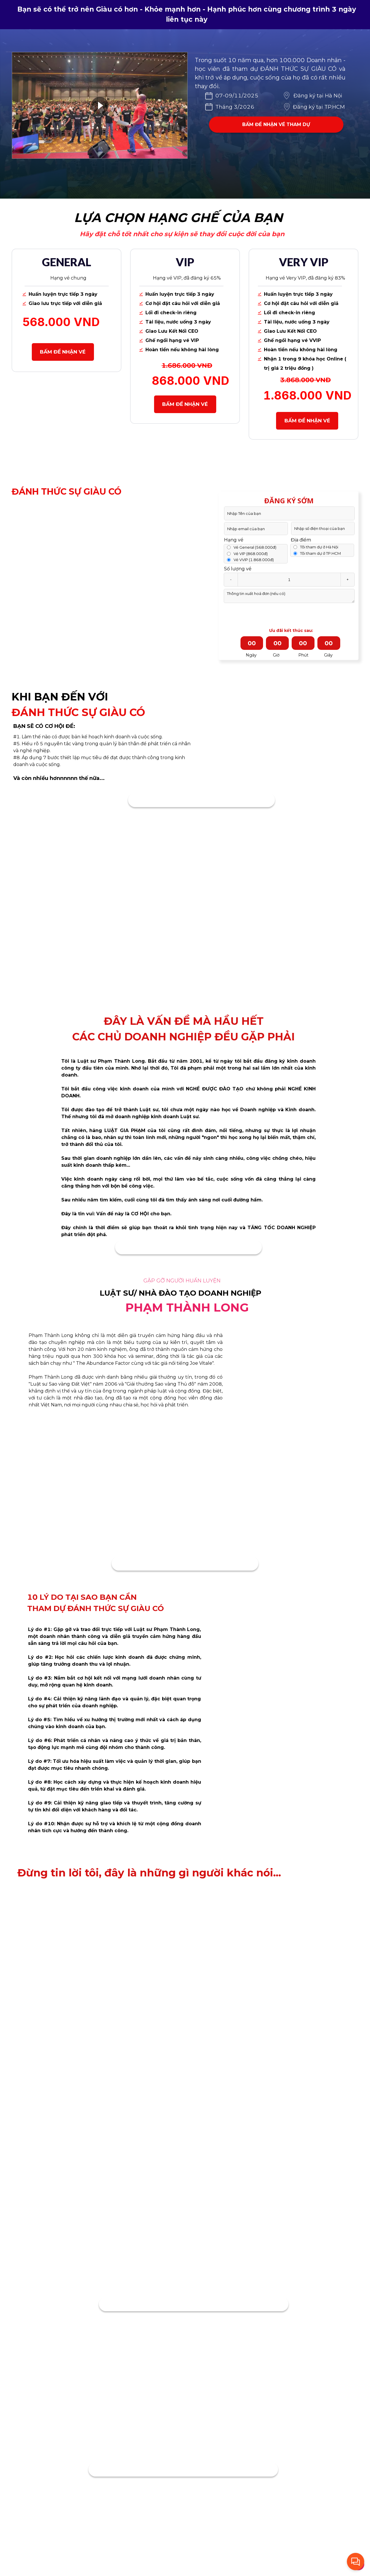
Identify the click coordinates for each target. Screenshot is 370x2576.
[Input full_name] (289, 513)
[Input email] (256, 528)
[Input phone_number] (322, 528)
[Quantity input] (289, 579)
